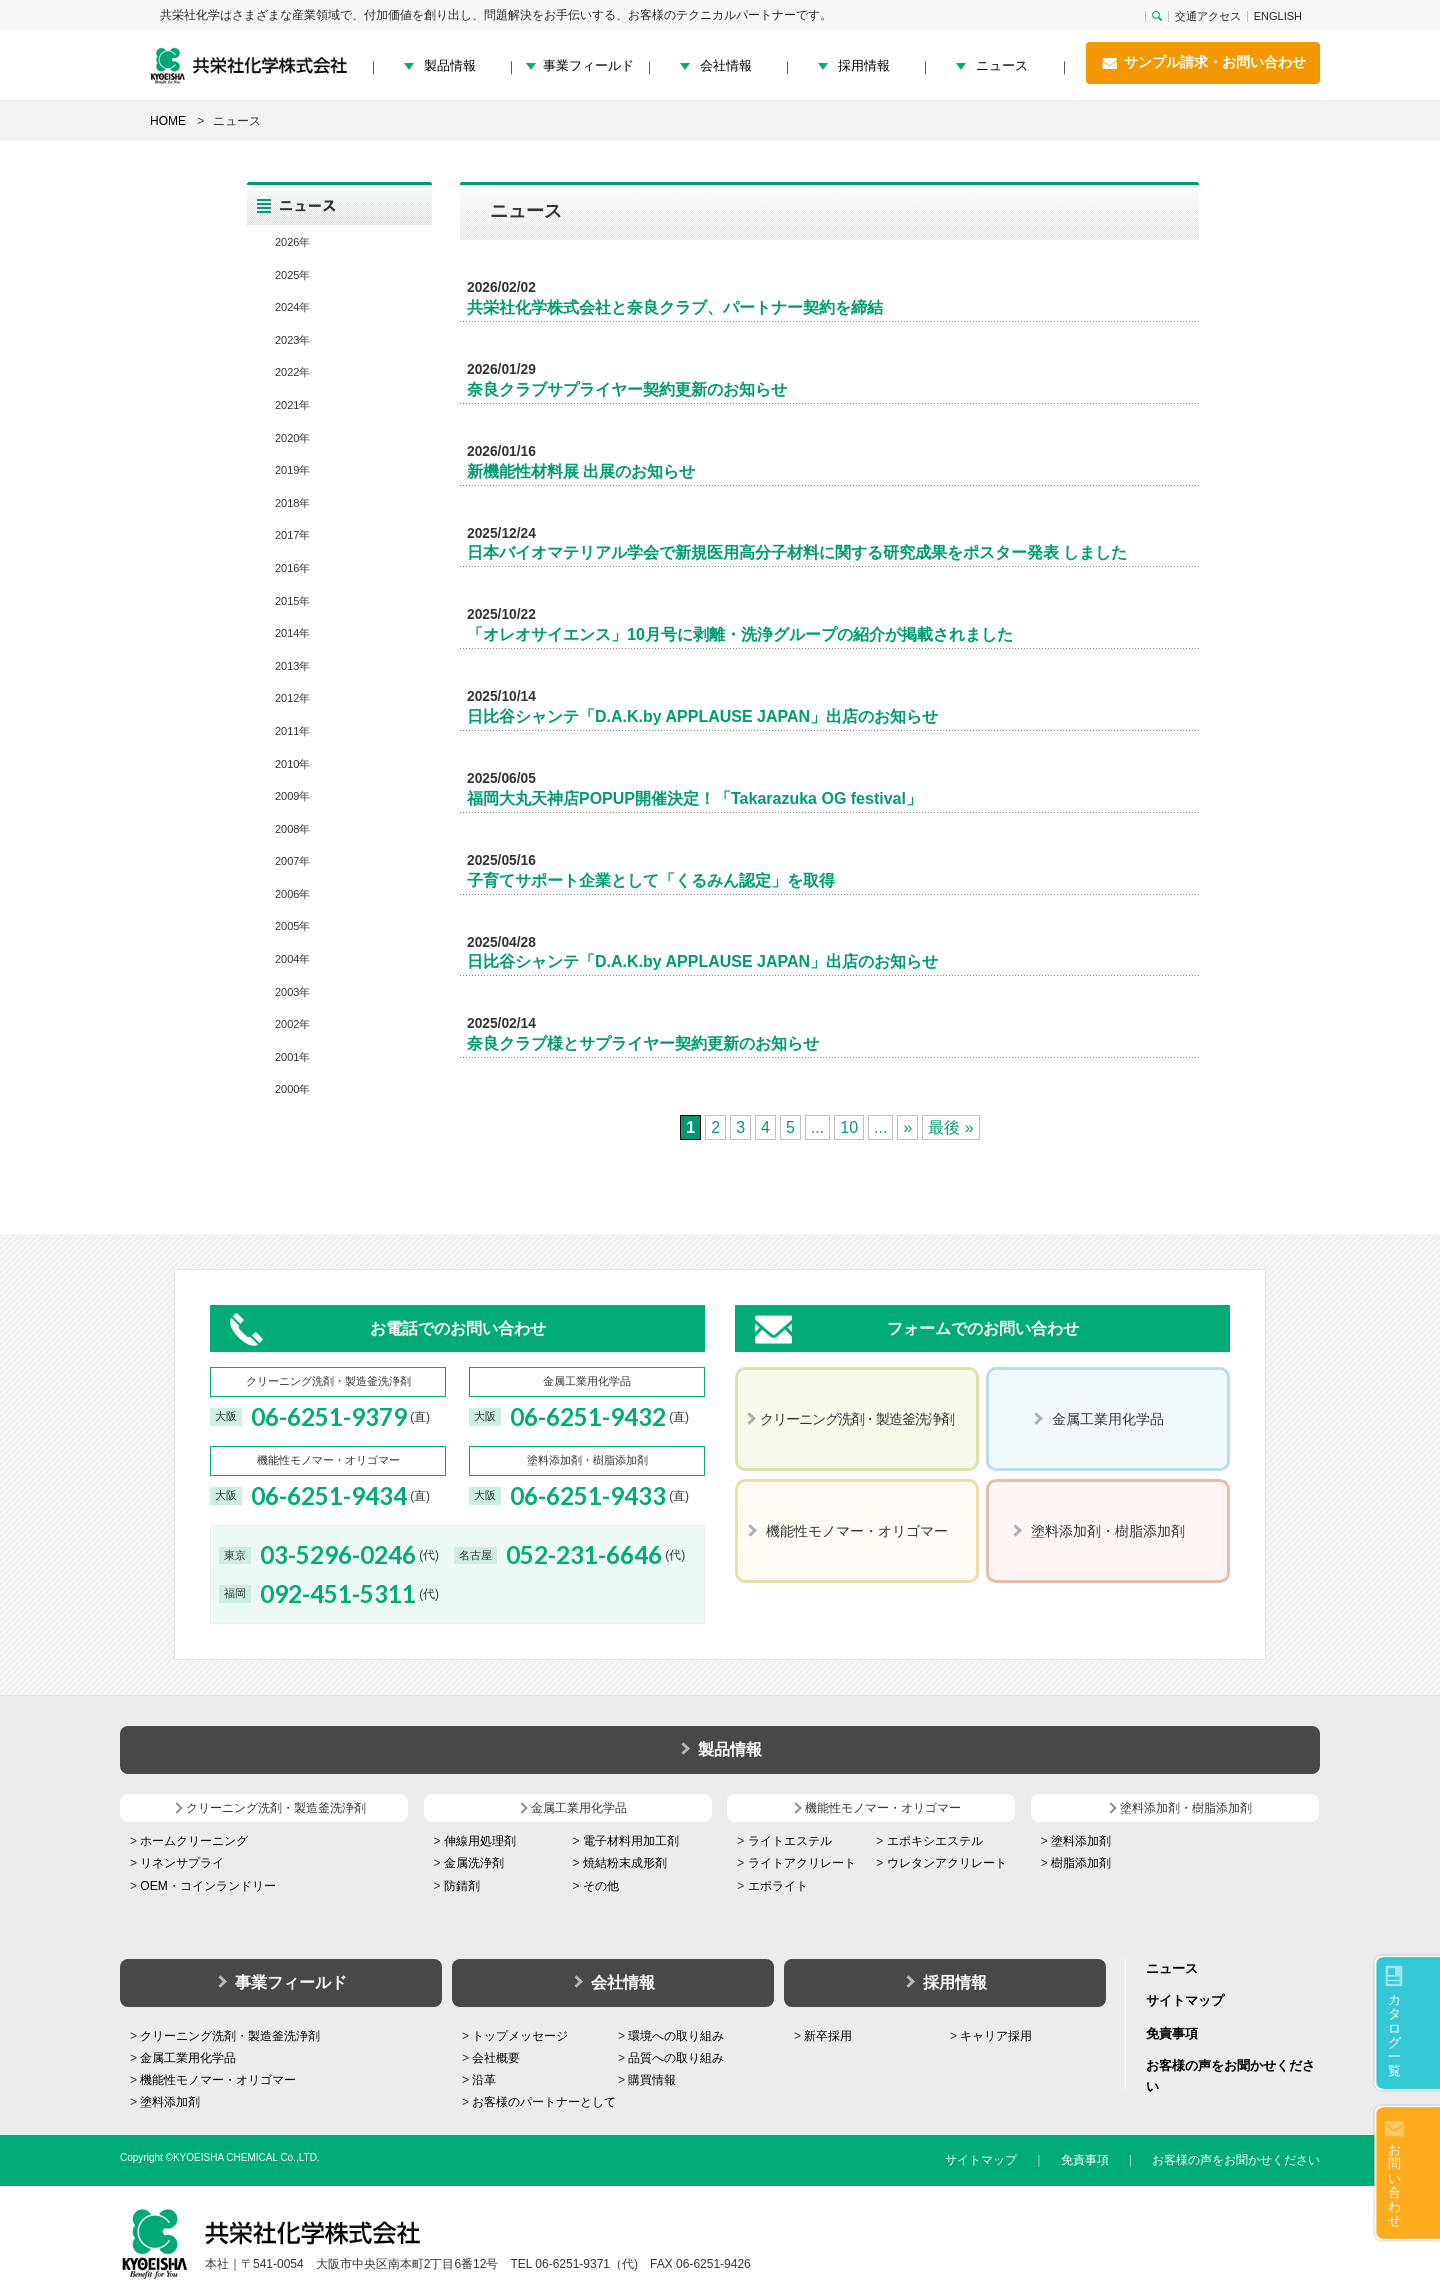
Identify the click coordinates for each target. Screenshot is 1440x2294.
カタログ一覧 (1394, 2035)
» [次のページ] (907, 1127)
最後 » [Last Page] (950, 1127)
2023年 (292, 340)
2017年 (292, 535)
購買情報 (652, 2080)
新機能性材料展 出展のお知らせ (581, 471)
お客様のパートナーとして (544, 2102)
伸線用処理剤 (480, 1841)
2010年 (292, 764)
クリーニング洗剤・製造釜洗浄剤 (230, 2036)
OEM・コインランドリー (207, 1886)
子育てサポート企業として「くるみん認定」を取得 (651, 880)
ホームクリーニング (194, 1841)
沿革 (484, 2080)
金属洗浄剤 (474, 1863)
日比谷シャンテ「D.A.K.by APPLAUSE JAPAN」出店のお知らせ (702, 716)
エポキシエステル (935, 1841)
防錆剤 (462, 1886)
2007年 (292, 861)
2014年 (292, 633)
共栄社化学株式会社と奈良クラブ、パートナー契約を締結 (675, 307)
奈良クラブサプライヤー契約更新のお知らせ (627, 389)
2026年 (292, 242)
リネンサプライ (182, 1863)
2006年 (292, 894)
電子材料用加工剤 (631, 1841)
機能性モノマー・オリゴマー (218, 2080)
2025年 (292, 275)
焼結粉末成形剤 (625, 1863)
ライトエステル (790, 1841)
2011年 (292, 731)
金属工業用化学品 (188, 2058)
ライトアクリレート (802, 1863)
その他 (601, 1886)
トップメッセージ (520, 2036)
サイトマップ (1185, 2000)
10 (849, 1127)
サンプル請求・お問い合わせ (1203, 63)
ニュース (1002, 65)
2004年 (292, 959)
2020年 (292, 438)
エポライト (778, 1886)
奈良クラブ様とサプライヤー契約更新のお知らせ (643, 1043)
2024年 (292, 307)
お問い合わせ (1394, 2185)
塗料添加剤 (1081, 1841)
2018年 (292, 503)
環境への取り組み (676, 2036)
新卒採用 (828, 2036)
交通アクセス (1208, 16)
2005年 (292, 926)
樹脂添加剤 (1081, 1863)
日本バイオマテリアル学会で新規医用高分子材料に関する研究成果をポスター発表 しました (797, 552)
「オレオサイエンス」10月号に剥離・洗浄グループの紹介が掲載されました (740, 634)
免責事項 (1172, 2033)
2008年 (292, 829)
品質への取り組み (676, 2058)
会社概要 (496, 2058)
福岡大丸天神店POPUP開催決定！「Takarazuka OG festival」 (694, 798)
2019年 (292, 470)
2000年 (292, 1089)
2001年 (292, 1057)
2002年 (292, 1024)
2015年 (292, 601)
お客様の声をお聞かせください (1236, 2160)
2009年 (292, 796)
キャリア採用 (996, 2036)
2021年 (292, 405)
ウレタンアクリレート (947, 1863)
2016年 (292, 568)
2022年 (292, 372)
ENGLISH (1278, 16)
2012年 (292, 698)
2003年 (292, 992)
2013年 (292, 666)
